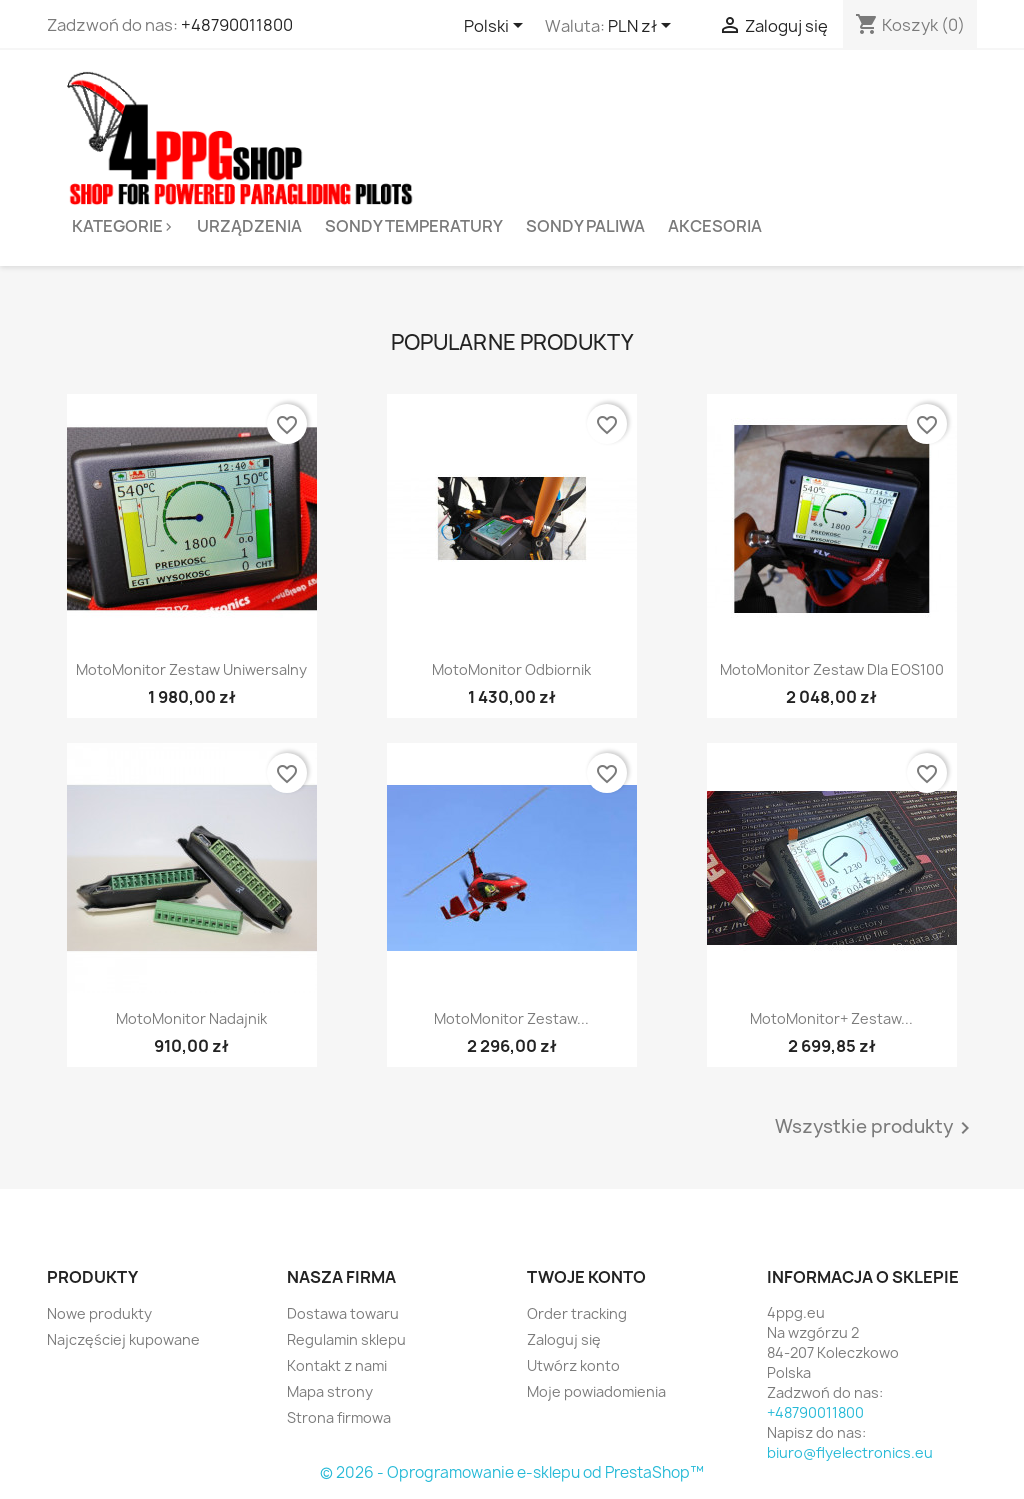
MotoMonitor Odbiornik (511, 669)
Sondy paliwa (585, 226)
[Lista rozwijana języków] (497, 27)
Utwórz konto (573, 1365)
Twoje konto (586, 1277)
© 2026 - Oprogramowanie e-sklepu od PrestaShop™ (512, 1472)
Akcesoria (715, 226)
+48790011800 (237, 25)
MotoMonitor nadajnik (191, 1018)
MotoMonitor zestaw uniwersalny (191, 669)
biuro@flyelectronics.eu (850, 1452)
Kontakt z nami (337, 1365)
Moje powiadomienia (596, 1391)
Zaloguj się (564, 1339)
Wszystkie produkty (876, 1128)
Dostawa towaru (343, 1313)
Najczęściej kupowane (123, 1339)
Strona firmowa (339, 1417)
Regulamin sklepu (346, 1339)
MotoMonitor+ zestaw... (831, 1018)
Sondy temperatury (414, 226)
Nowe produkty (99, 1313)
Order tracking (577, 1313)
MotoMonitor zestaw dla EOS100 (832, 669)
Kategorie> (123, 226)
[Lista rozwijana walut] (643, 27)
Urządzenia (249, 226)
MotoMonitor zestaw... (511, 1018)
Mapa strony (330, 1391)
